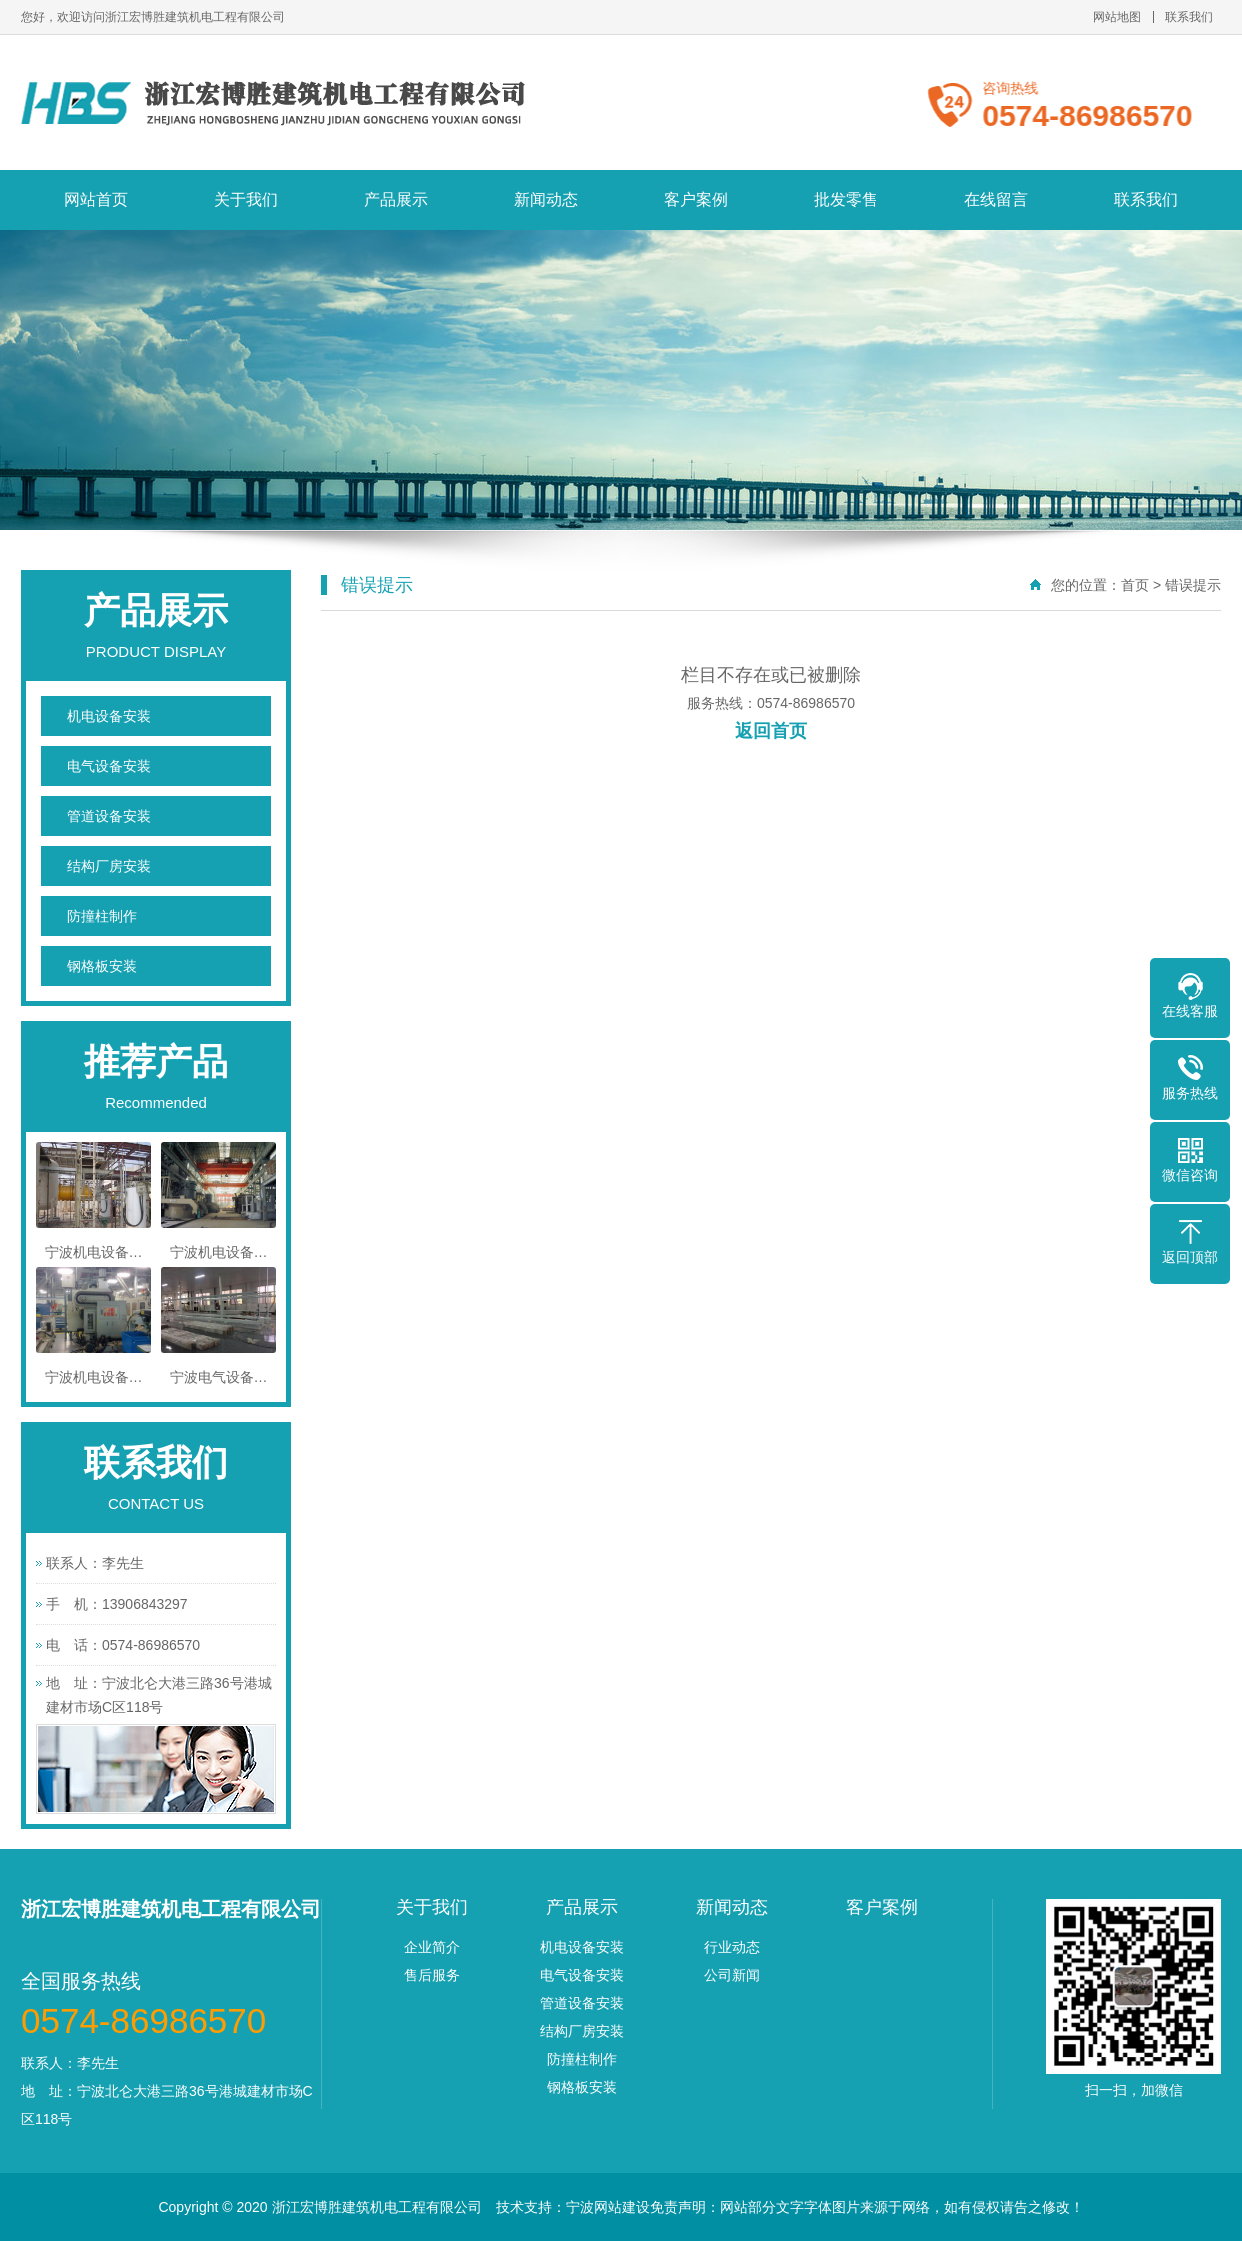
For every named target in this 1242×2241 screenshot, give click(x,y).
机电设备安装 (109, 716)
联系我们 (1189, 17)
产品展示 (396, 199)
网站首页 (96, 199)
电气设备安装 (109, 766)
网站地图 (1117, 17)
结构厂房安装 (109, 866)
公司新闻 (732, 1975)
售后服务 (432, 1975)
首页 (1135, 585)
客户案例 (696, 199)
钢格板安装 (102, 966)
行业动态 (732, 1947)
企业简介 (432, 1947)
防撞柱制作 (102, 916)
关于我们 (246, 199)
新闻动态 (546, 199)
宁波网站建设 (608, 2207)
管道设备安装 (109, 816)
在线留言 (996, 199)
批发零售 (846, 199)
